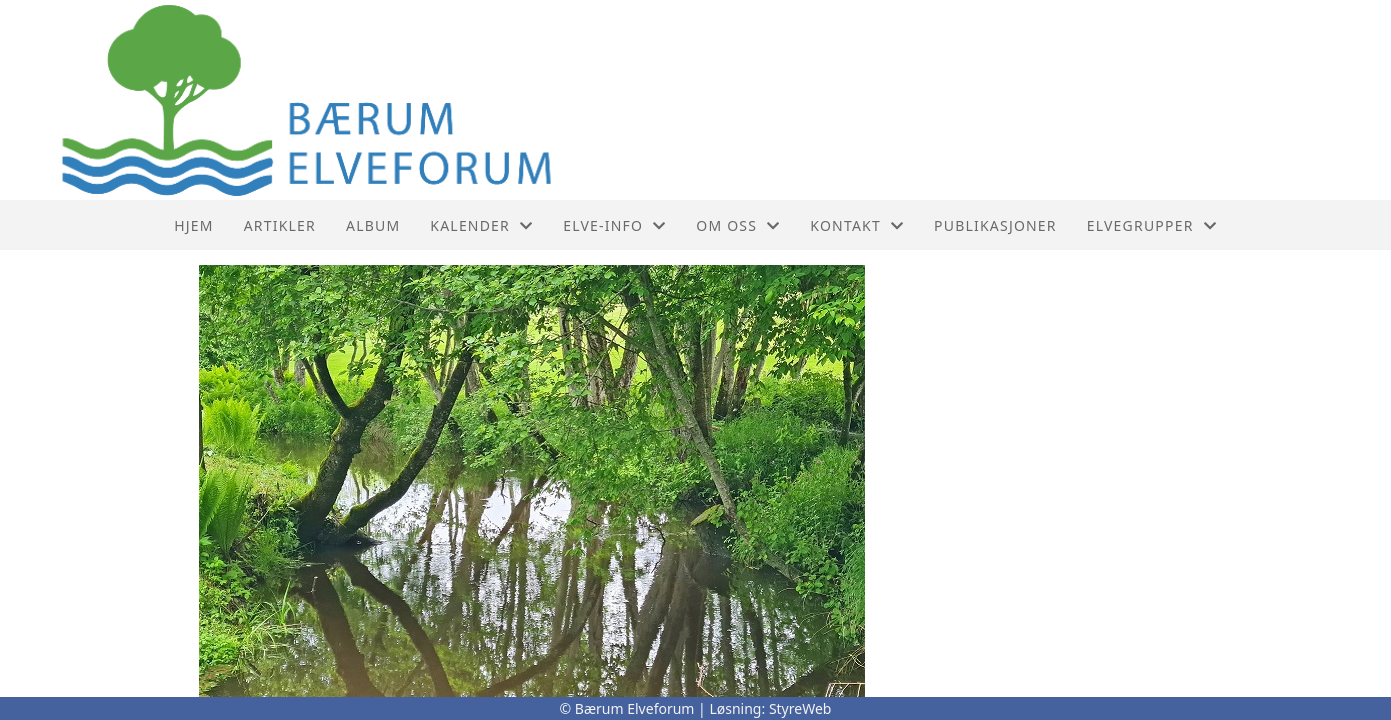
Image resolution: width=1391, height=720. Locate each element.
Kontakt (857, 225)
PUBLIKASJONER (995, 225)
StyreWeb (800, 708)
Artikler (280, 225)
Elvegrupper (1152, 225)
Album (373, 225)
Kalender (481, 225)
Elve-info (614, 225)
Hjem (193, 225)
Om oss (738, 225)
